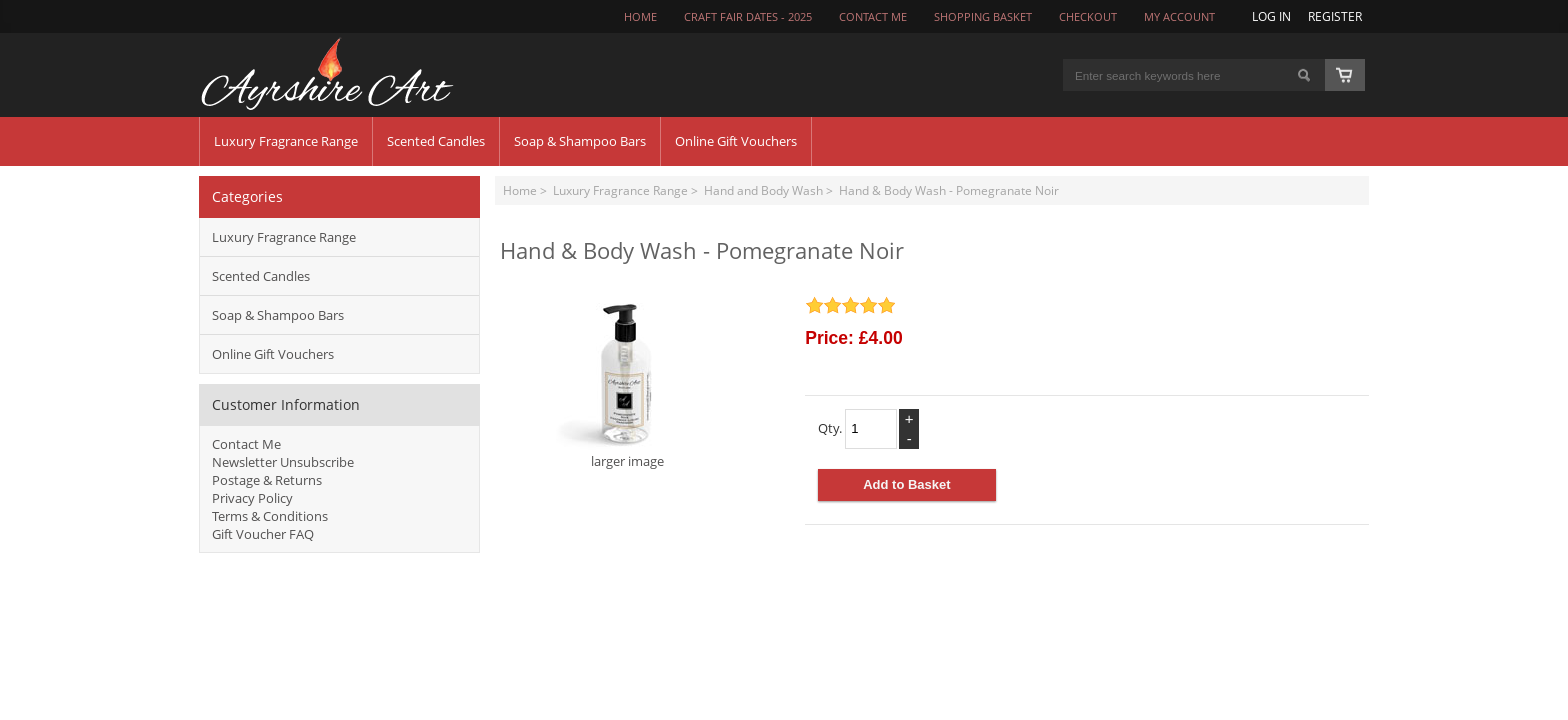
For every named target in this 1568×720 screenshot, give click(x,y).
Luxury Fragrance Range (620, 190)
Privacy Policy (252, 498)
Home (640, 17)
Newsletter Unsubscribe (283, 462)
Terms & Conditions (270, 516)
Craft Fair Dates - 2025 (748, 17)
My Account (1179, 17)
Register (1335, 16)
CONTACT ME (873, 17)
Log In (1271, 16)
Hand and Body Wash (763, 190)
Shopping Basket (983, 17)
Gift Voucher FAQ (263, 534)
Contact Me (246, 444)
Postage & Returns (267, 480)
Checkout (1088, 17)
